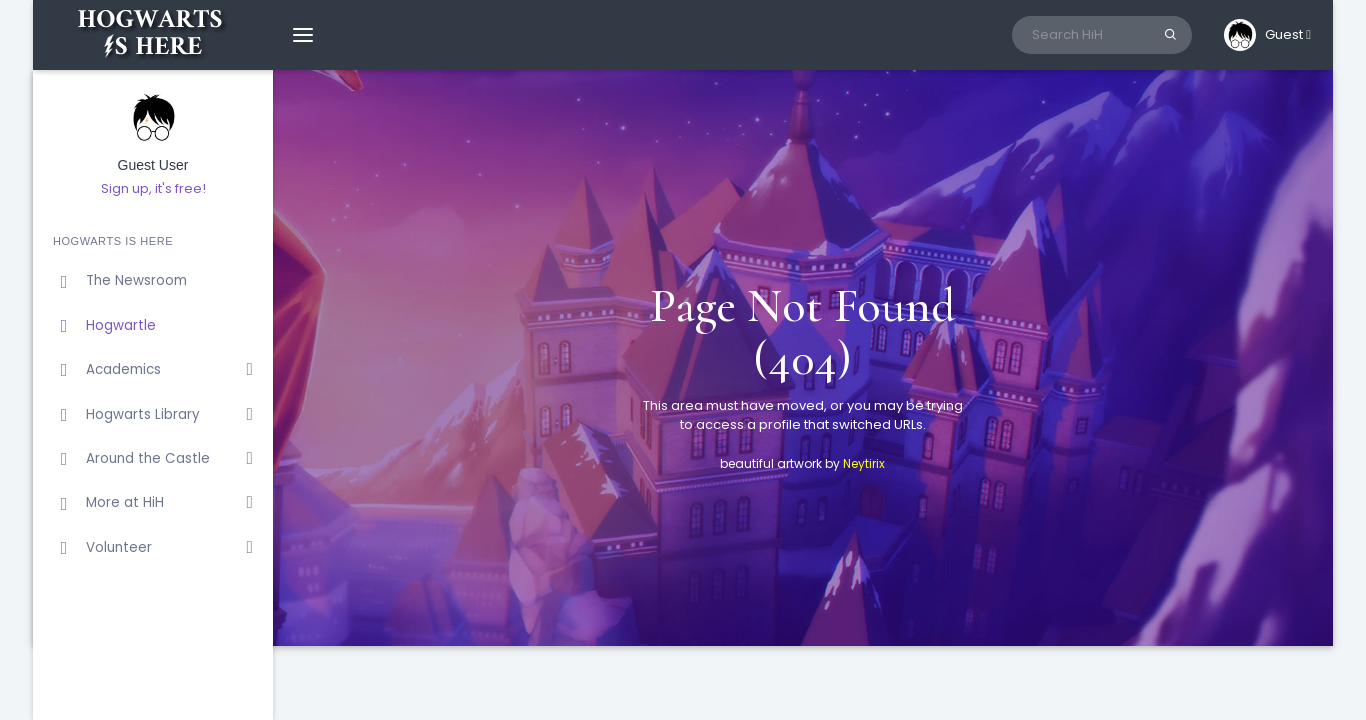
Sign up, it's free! (153, 188)
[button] (1267, 35)
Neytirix (864, 463)
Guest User (153, 165)
